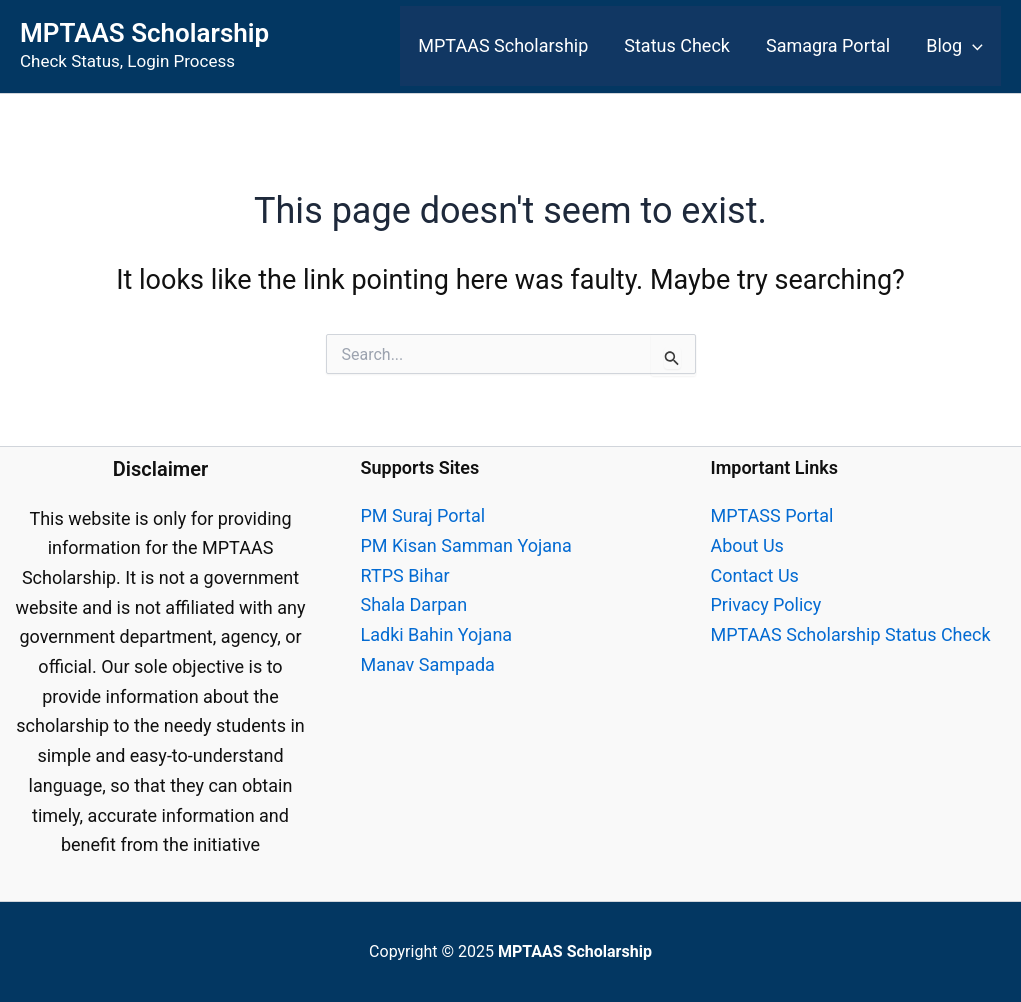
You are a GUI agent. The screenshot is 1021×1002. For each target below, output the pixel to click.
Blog (954, 46)
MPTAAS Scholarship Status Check (851, 634)
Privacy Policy (766, 604)
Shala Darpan (414, 604)
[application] (972, 46)
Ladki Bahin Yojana (437, 634)
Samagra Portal (828, 45)
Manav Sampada (428, 664)
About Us (747, 545)
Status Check (677, 45)
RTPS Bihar (405, 575)
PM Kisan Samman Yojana (466, 545)
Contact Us (755, 575)
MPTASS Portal (772, 515)
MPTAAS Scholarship (144, 33)
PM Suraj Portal (423, 515)
